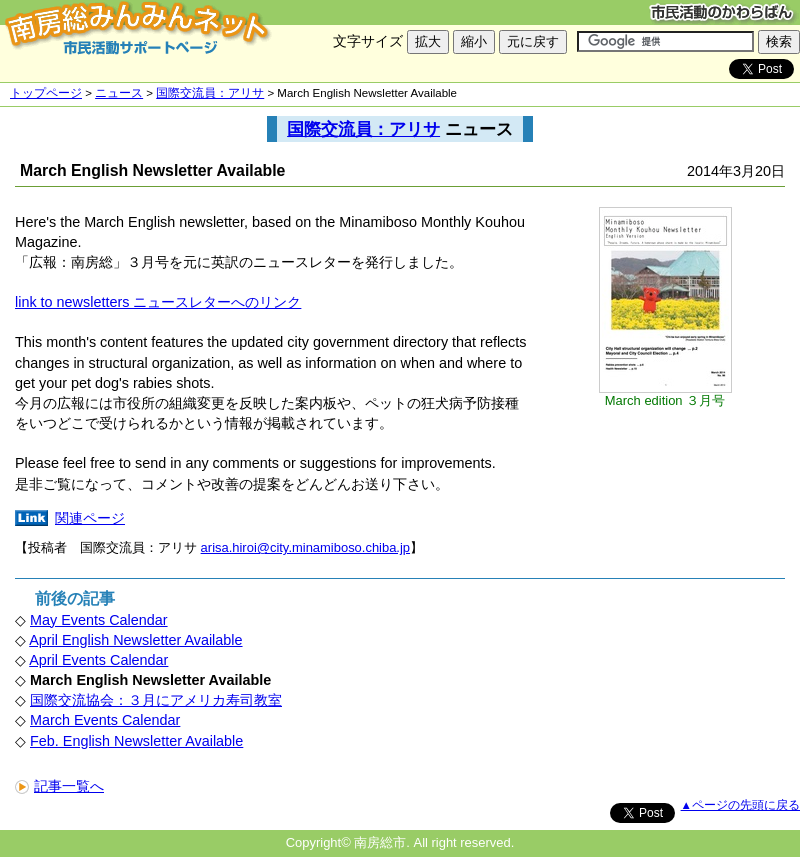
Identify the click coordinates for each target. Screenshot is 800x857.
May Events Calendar (99, 620)
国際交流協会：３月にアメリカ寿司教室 (156, 700)
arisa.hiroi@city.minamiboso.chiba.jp (305, 547)
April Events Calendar (98, 660)
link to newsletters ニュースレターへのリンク (158, 302)
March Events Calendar (105, 720)
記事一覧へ (59, 786)
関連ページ (90, 518)
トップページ (46, 93)
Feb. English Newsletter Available (136, 741)
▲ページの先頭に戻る (740, 805)
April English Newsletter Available (135, 640)
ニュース (119, 93)
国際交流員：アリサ (210, 93)
